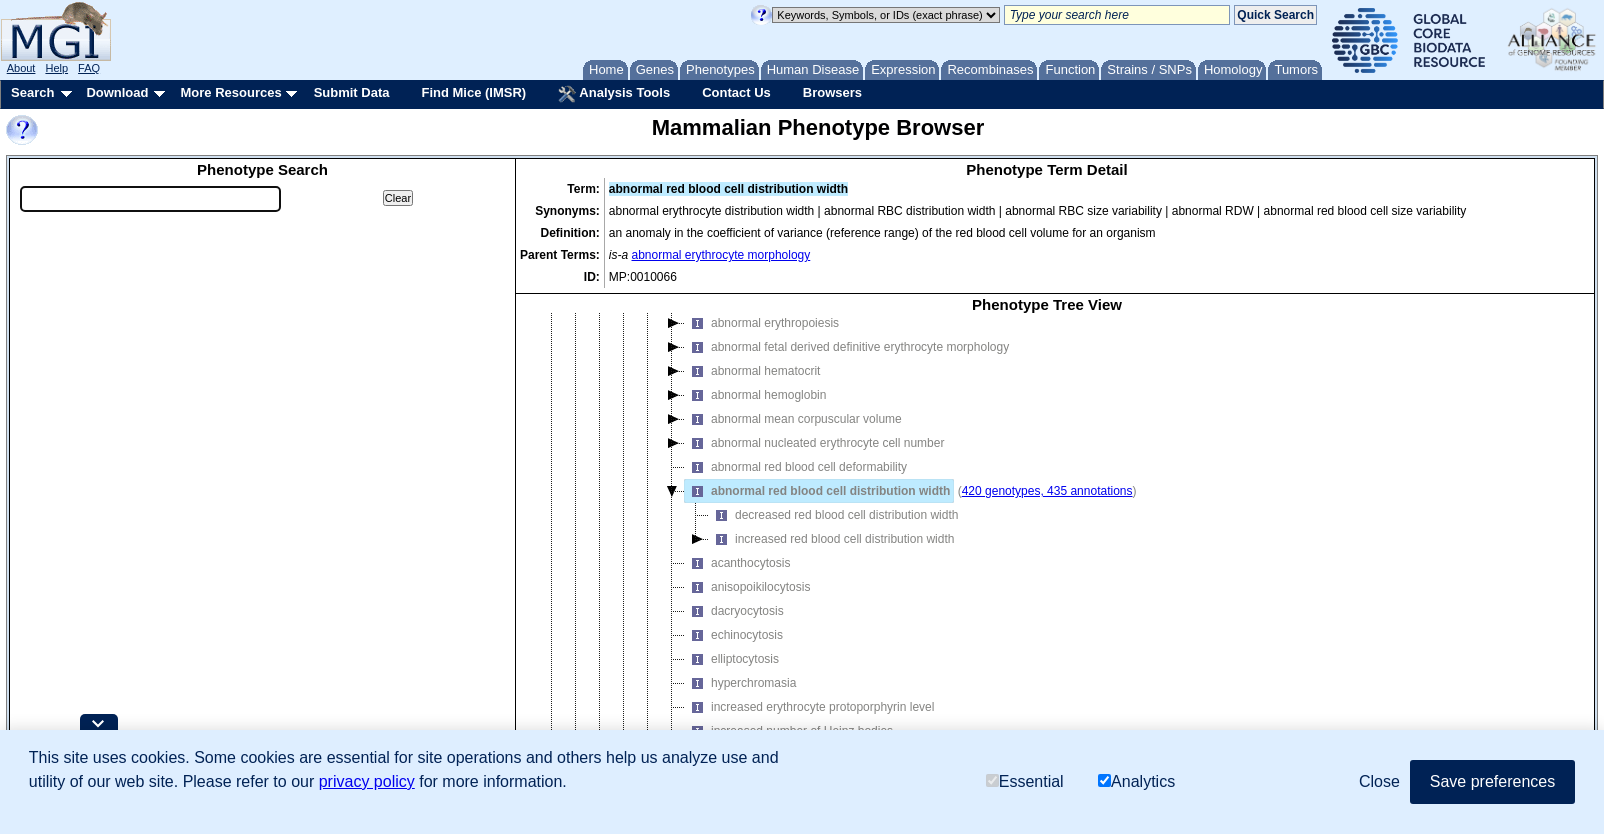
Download (117, 92)
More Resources (230, 92)
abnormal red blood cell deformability (796, 481)
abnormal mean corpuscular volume (793, 433)
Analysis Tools (614, 94)
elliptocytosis (732, 673)
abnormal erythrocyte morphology (721, 255)
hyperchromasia (740, 697)
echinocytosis (734, 649)
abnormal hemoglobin (755, 409)
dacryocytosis (734, 625)
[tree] (1047, 550)
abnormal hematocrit (752, 385)
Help (56, 68)
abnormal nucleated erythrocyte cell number (814, 457)
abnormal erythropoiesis (762, 337)
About (21, 68)
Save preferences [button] (1492, 781)
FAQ (89, 68)
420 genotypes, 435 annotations (1047, 505)
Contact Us (736, 92)
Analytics (1136, 781)
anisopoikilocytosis (747, 601)
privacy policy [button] (367, 781)
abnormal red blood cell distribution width (817, 505)
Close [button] (1379, 781)
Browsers (832, 92)
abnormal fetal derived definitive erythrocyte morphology (847, 361)
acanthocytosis (737, 577)
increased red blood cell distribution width (831, 553)
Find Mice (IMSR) (473, 92)
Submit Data (352, 92)
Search (32, 92)
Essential (1025, 781)
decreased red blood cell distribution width (833, 529)
